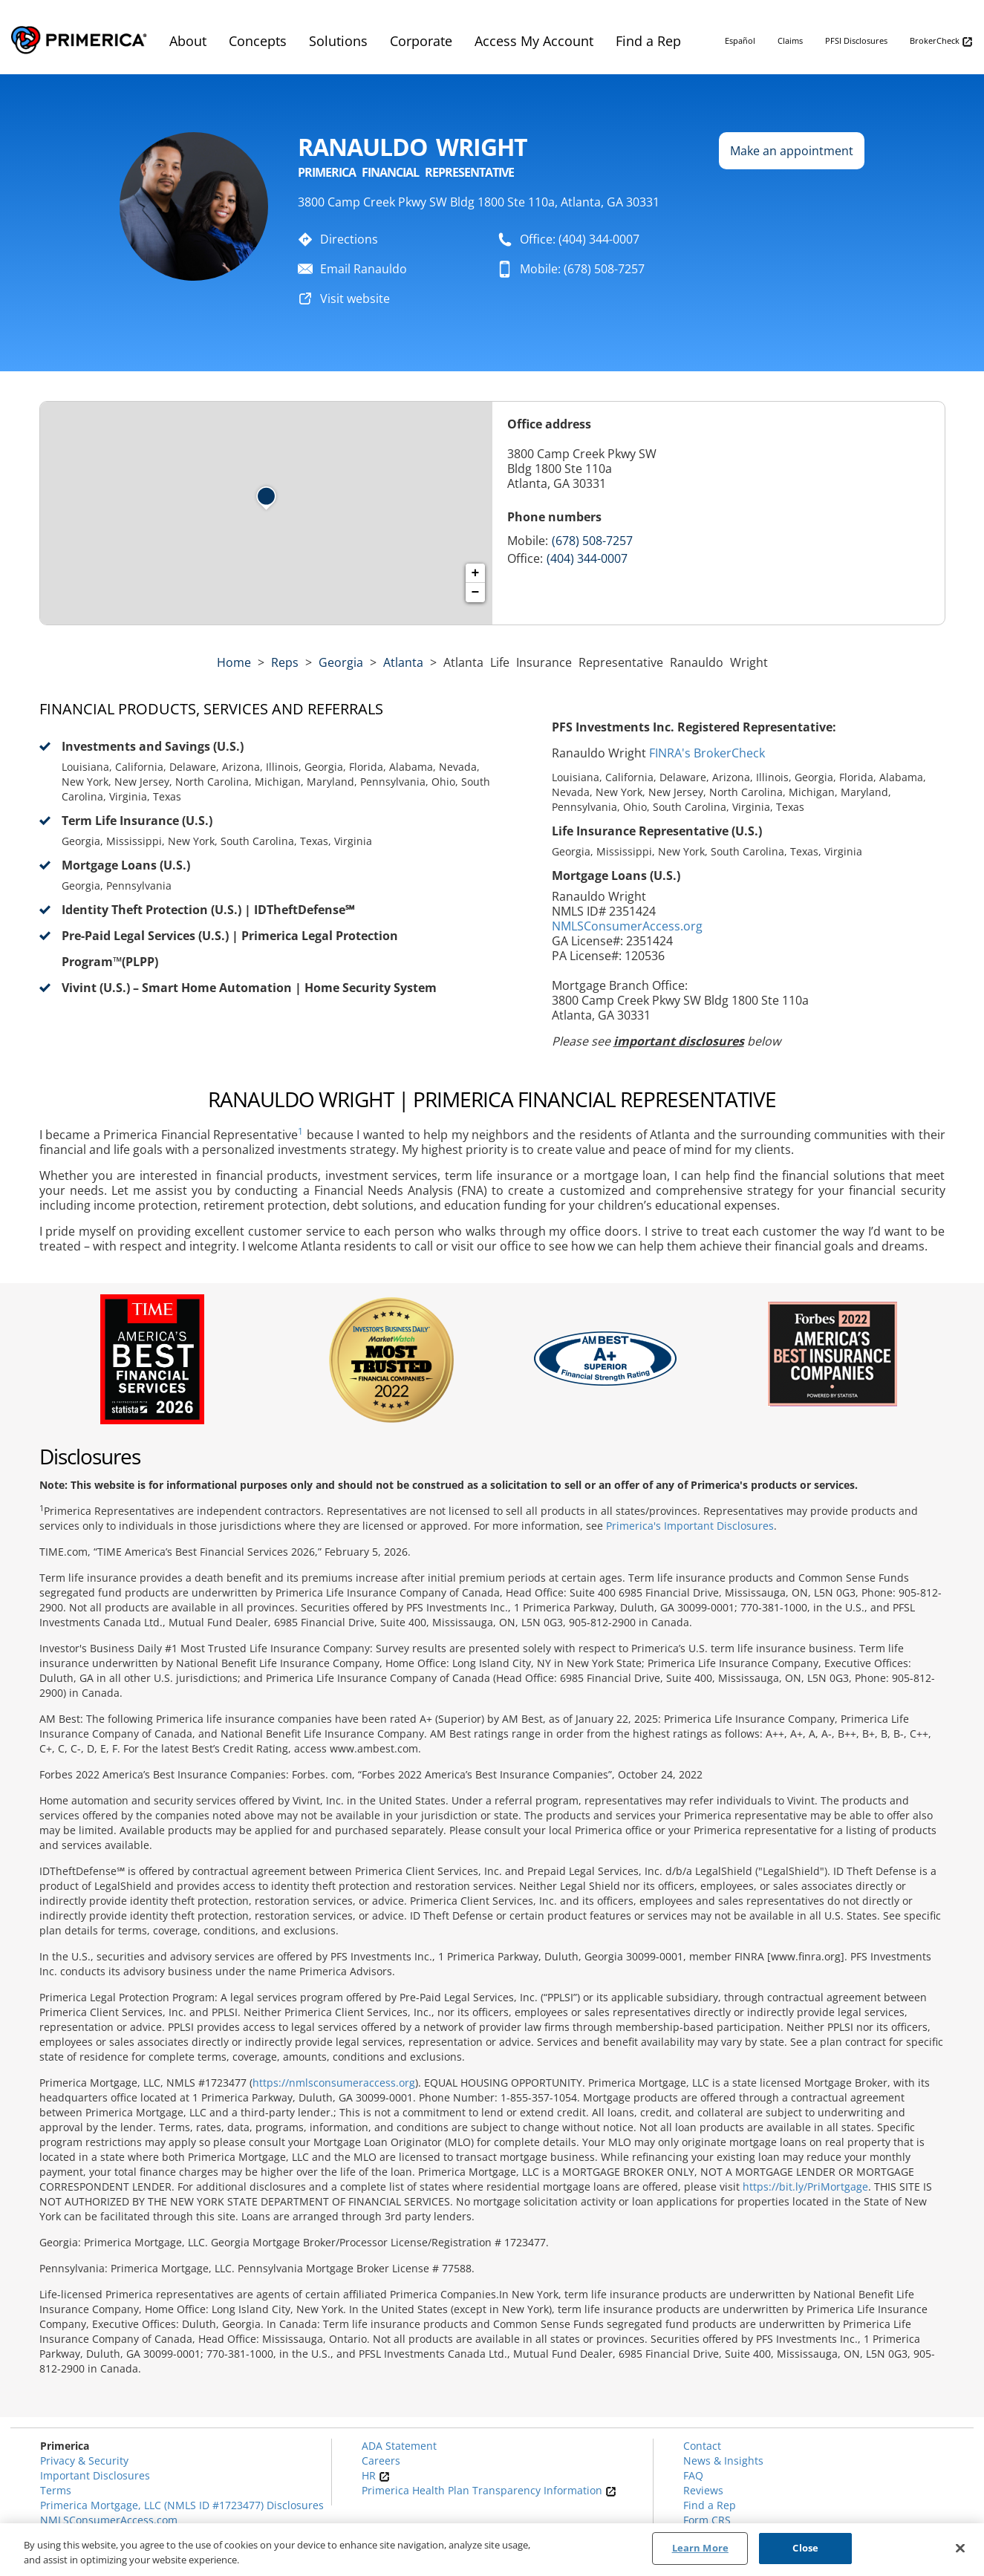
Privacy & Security (84, 2460)
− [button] (476, 592)
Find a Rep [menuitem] (648, 41)
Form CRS (707, 2520)
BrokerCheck (941, 41)
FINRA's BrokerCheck (707, 753)
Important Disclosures (95, 2475)
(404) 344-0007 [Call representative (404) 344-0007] (587, 558)
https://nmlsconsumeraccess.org (333, 2083)
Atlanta (403, 662)
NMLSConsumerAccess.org (627, 926)
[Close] (960, 2549)
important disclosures (678, 1041)
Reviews (703, 2490)
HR (376, 2475)
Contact (702, 2446)
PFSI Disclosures (856, 40)
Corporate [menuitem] (421, 41)
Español (740, 40)
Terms (55, 2490)
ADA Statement (399, 2446)
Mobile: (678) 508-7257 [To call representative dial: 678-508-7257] (582, 269)
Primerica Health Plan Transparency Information (489, 2490)
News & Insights (723, 2460)
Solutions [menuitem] (338, 41)
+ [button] (476, 573)
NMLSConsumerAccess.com (108, 2520)
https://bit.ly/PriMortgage (805, 2186)
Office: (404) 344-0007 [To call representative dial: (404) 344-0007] (579, 239)
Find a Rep (709, 2505)
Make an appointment (791, 151)
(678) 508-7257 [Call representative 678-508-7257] (592, 540)
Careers (381, 2460)
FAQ (693, 2475)
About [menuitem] (187, 41)
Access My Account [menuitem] (534, 41)
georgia (341, 662)
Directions (349, 239)
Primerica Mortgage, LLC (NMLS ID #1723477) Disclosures (182, 2505)
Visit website (355, 298)
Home (234, 662)
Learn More (700, 2550)
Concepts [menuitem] (258, 41)
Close (805, 2550)
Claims (790, 40)
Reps (285, 662)
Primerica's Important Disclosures (690, 1526)
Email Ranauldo (363, 269)
